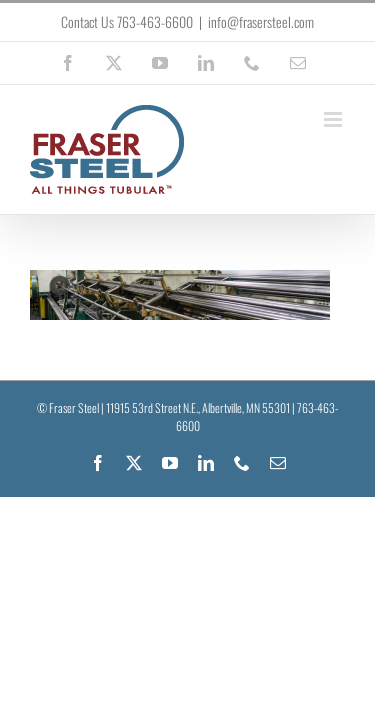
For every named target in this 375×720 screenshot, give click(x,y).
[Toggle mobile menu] (334, 119)
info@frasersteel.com (261, 21)
